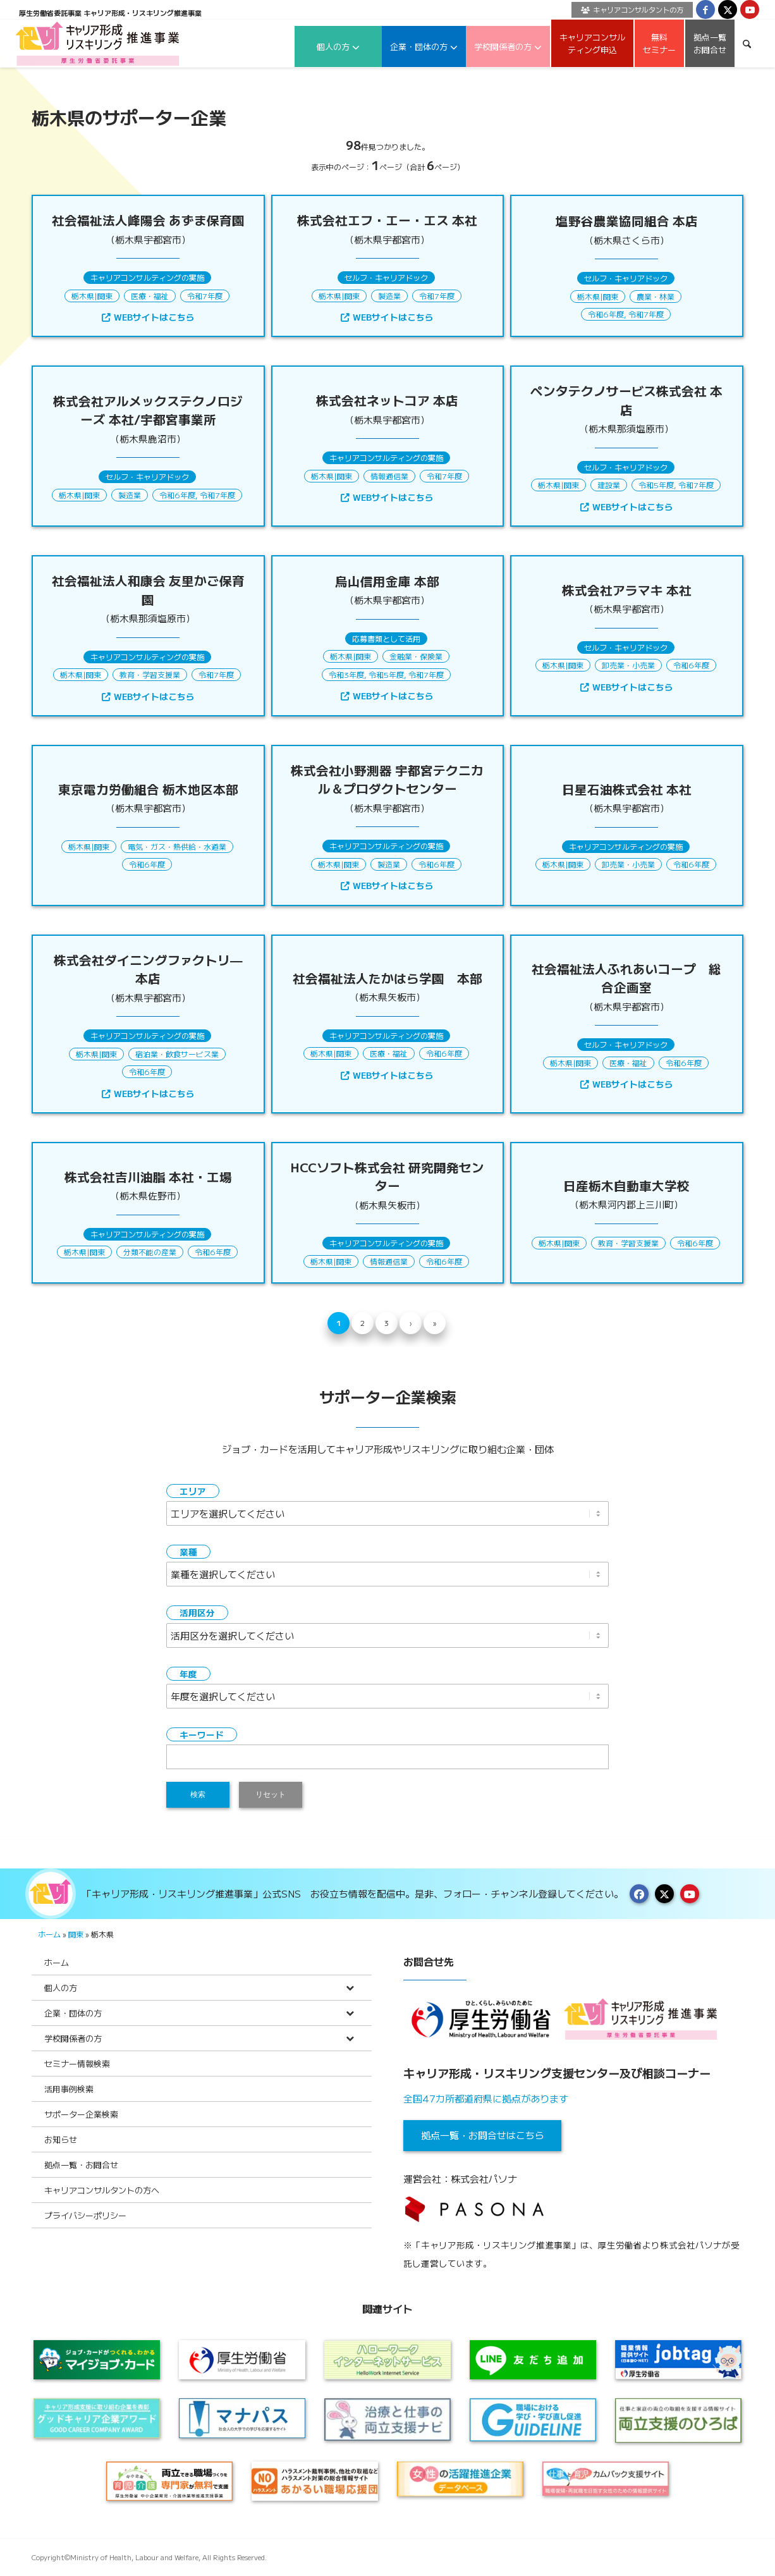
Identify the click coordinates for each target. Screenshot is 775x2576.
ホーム (49, 1934)
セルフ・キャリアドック (386, 277)
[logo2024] (98, 43)
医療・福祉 (150, 295)
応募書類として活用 (386, 638)
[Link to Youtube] (749, 9)
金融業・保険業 (415, 656)
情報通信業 (389, 475)
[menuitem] (629, 10)
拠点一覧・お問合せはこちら (482, 2135)
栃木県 (82, 295)
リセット (270, 1794)
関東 (105, 295)
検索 (197, 1794)
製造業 (389, 295)
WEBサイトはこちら (148, 316)
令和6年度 (606, 314)
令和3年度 (346, 674)
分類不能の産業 (149, 1251)
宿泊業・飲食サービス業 (177, 1053)
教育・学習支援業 (149, 674)
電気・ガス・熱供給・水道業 (177, 846)
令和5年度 (656, 484)
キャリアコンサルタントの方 (632, 9)
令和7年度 (205, 295)
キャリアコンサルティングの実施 (147, 277)
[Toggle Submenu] (349, 1987)
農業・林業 (655, 296)
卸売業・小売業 (628, 664)
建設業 (608, 484)
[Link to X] (727, 9)
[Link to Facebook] (705, 9)
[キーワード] (747, 43)
